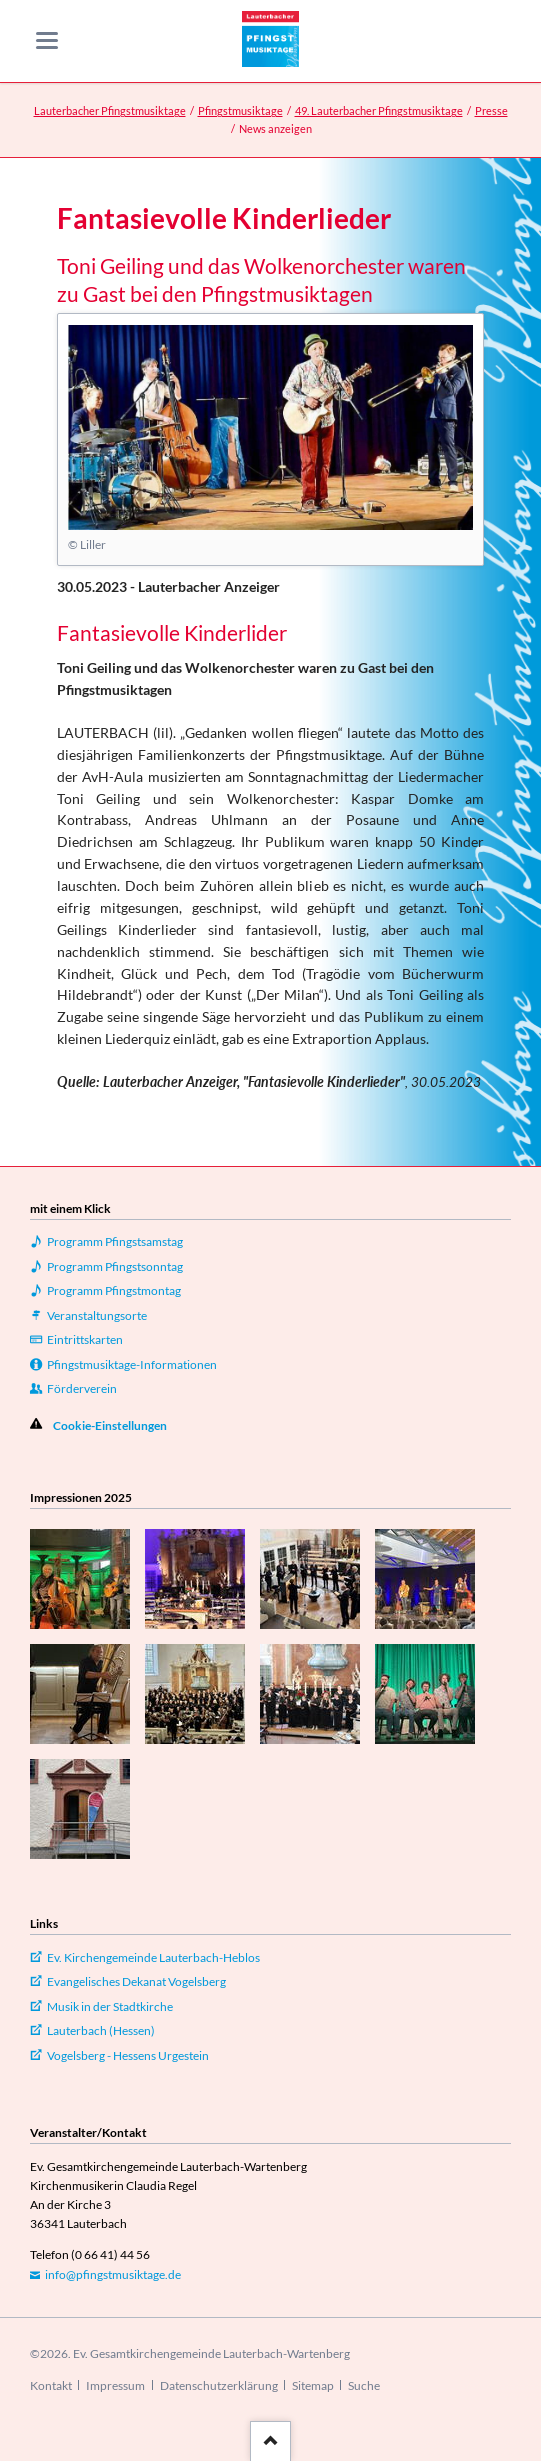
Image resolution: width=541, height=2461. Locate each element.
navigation (47, 40)
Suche (364, 2385)
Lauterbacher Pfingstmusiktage (110, 110)
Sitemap (313, 2385)
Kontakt (51, 2385)
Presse (491, 110)
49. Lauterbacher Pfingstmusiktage (379, 110)
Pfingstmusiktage (240, 110)
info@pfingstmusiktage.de (113, 2274)
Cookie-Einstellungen (110, 1425)
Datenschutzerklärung (219, 2385)
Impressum (115, 2385)
